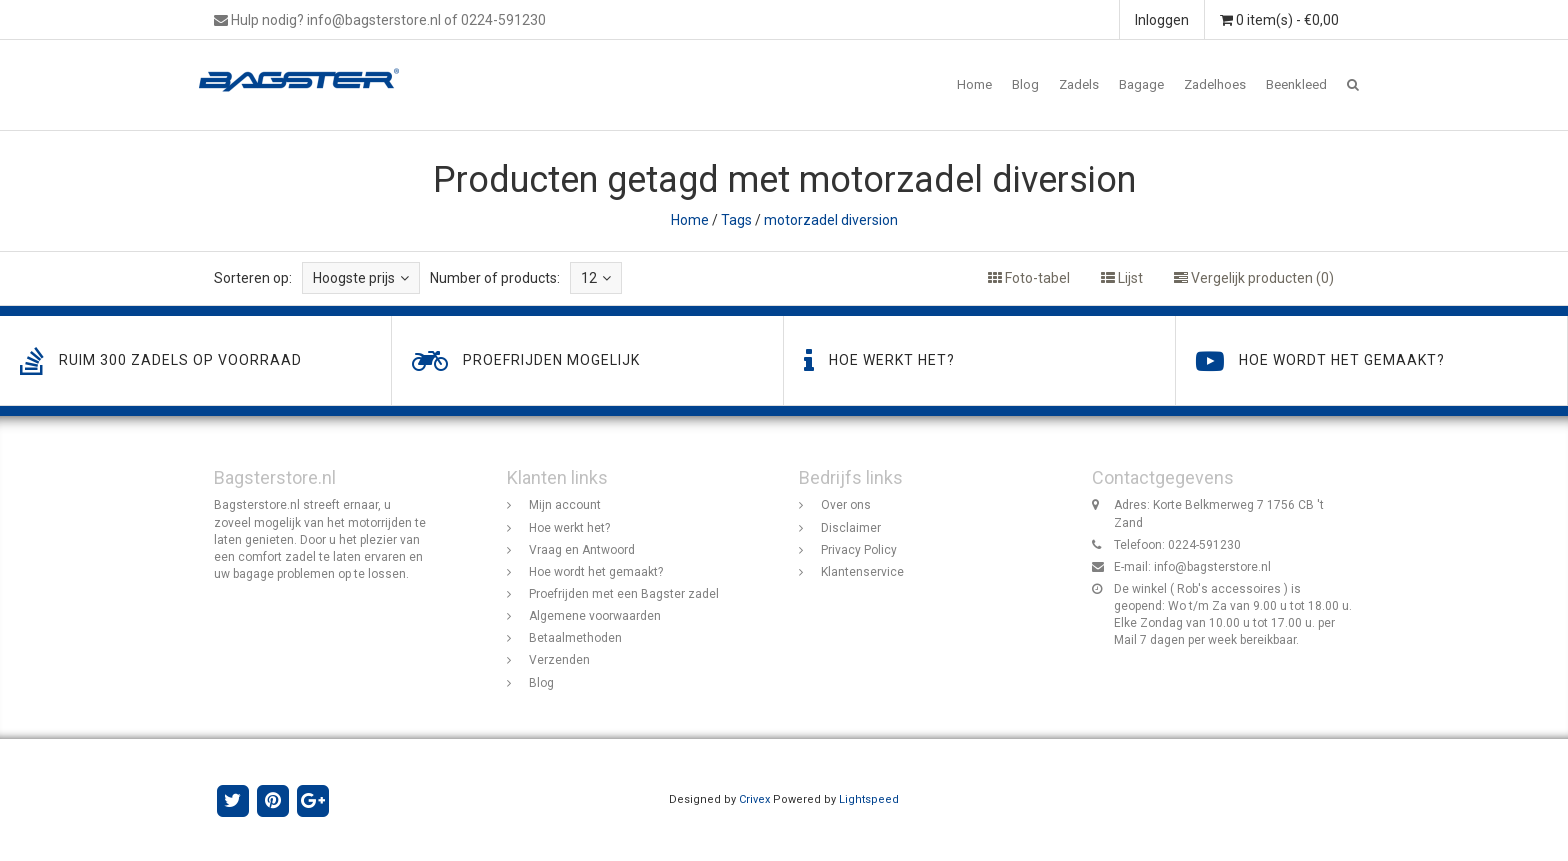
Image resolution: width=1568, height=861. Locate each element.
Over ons (846, 505)
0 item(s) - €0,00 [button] (1279, 20)
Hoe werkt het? (569, 528)
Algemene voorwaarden (595, 616)
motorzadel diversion (831, 220)
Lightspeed (869, 799)
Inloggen (1162, 20)
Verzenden (559, 660)
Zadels (1079, 84)
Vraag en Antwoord (582, 550)
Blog (1025, 84)
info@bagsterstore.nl (1212, 567)
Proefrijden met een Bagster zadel (624, 594)
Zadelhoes (1215, 84)
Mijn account (565, 505)
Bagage (1141, 84)
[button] (1353, 85)
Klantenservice (862, 572)
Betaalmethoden (575, 638)
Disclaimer (851, 528)
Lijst (1122, 278)
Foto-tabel (1029, 278)
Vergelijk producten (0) (1254, 278)
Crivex (754, 799)
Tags (736, 220)
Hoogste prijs (361, 278)
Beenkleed (1296, 84)
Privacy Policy (859, 550)
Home (974, 84)
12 (596, 278)
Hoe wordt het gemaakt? (596, 572)
